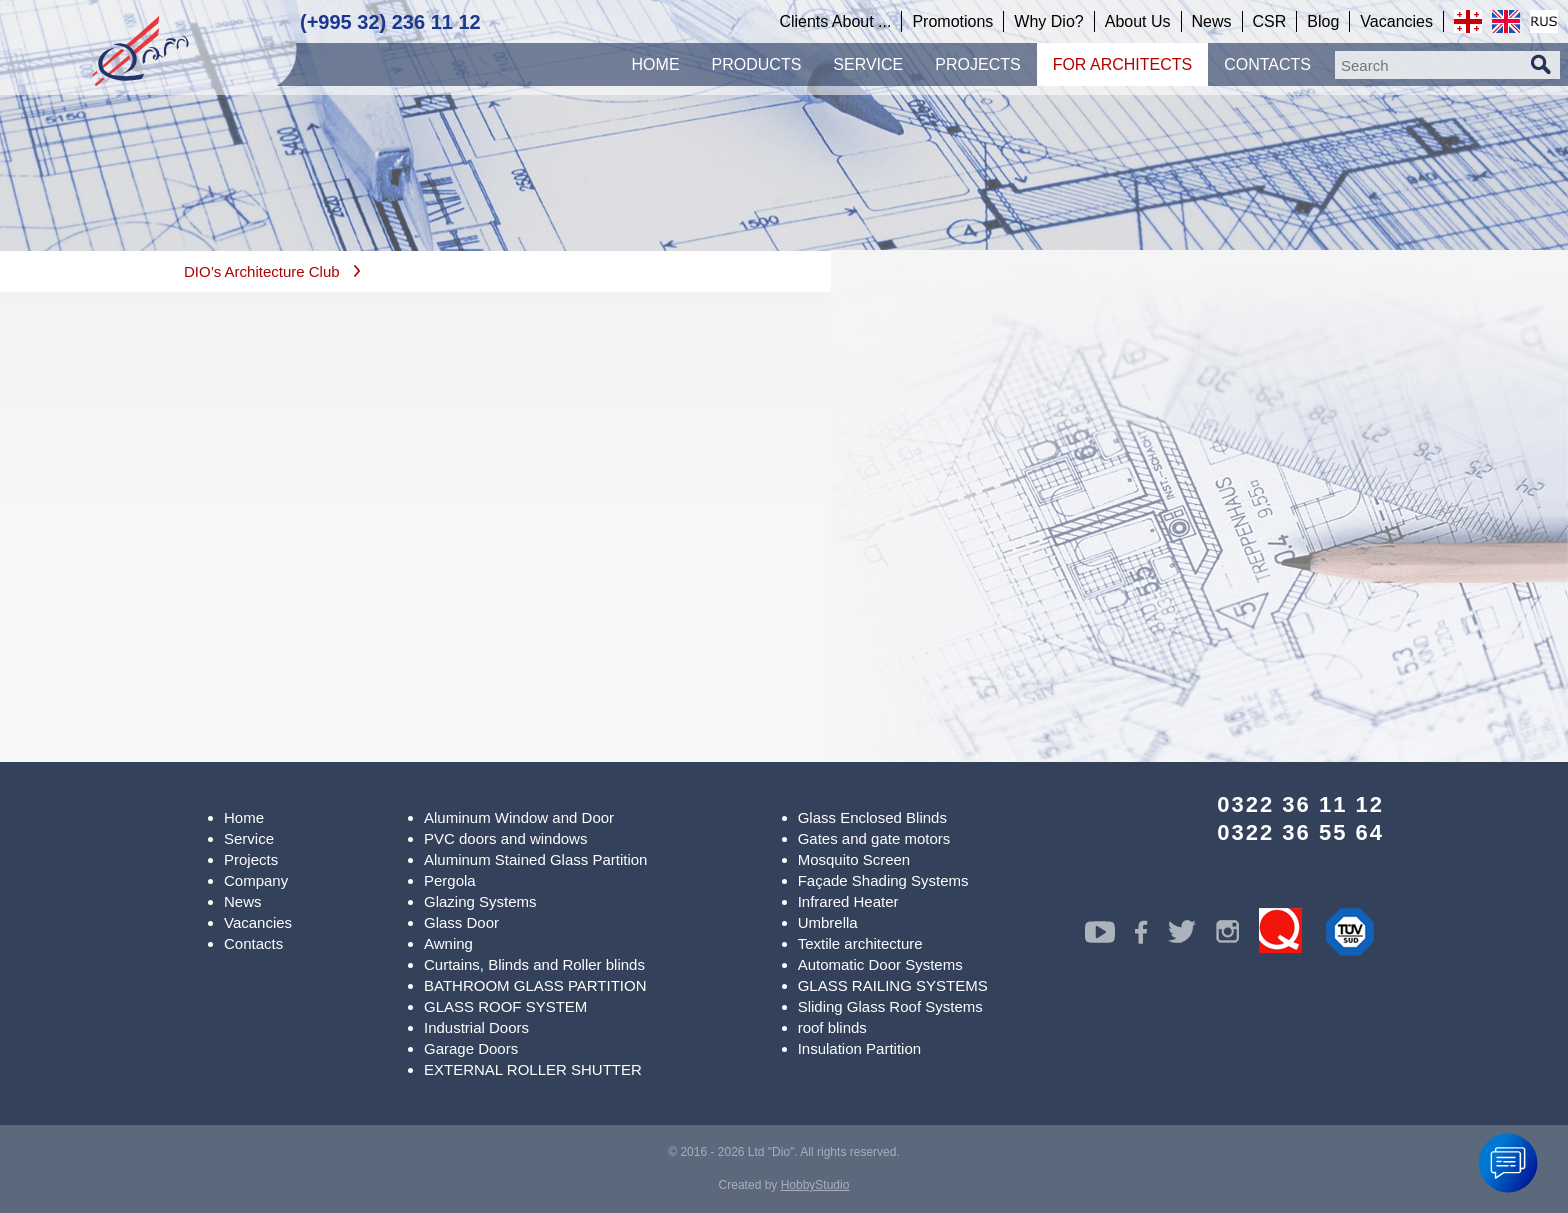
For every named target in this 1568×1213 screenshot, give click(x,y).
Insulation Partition (859, 1048)
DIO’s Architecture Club (262, 271)
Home (244, 817)
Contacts (253, 943)
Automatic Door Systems (880, 964)
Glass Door (461, 922)
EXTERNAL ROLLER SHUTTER (533, 1069)
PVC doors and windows (505, 838)
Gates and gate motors (874, 838)
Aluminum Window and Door (519, 817)
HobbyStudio (815, 1185)
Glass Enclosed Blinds (872, 817)
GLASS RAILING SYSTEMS (893, 985)
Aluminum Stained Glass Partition (535, 859)
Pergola (450, 880)
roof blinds (832, 1027)
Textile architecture (860, 943)
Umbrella (828, 922)
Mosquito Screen (854, 859)
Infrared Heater (848, 901)
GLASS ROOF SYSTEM (505, 1006)
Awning (448, 943)
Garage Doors (471, 1048)
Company (256, 880)
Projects (251, 859)
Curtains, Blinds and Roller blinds (534, 964)
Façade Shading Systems (883, 880)
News (243, 901)
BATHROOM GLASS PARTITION (535, 985)
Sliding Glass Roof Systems (890, 1006)
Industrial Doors (476, 1027)
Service (249, 838)
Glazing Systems (480, 901)
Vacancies (258, 922)
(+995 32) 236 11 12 (390, 22)
